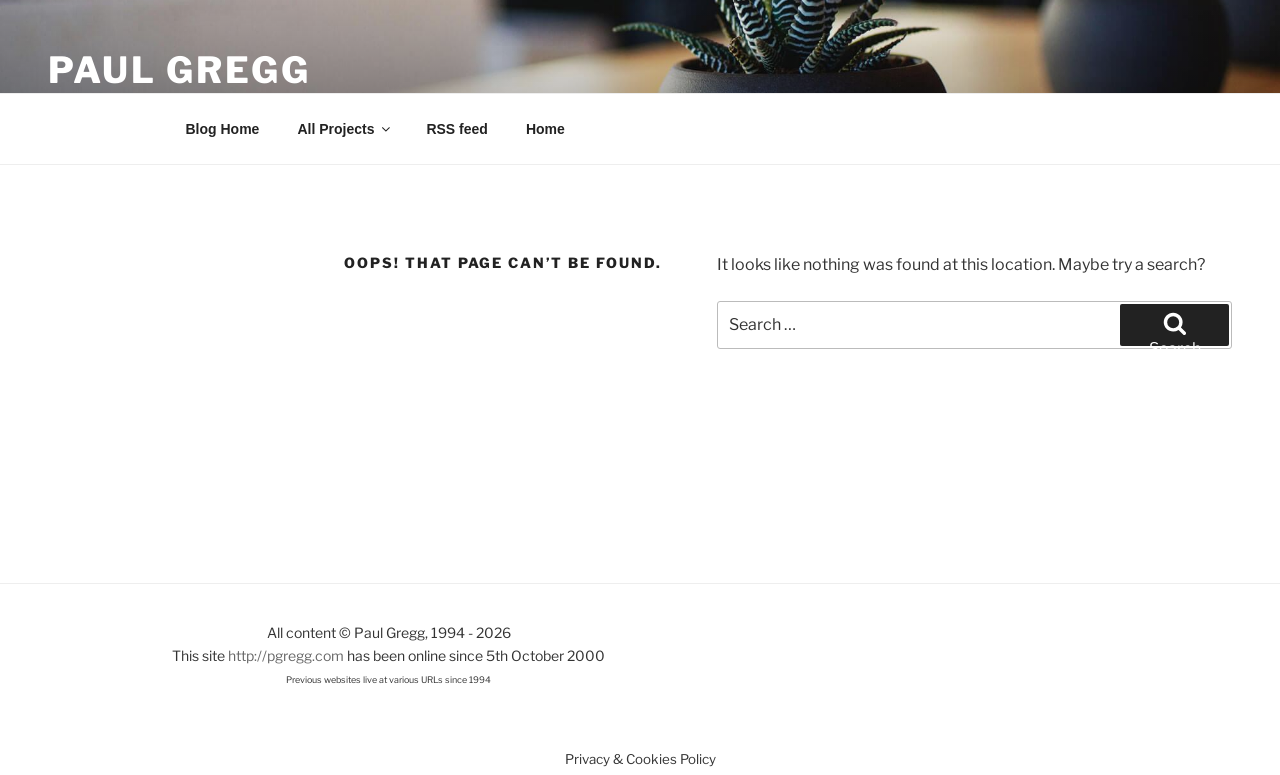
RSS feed (456, 129)
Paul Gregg (179, 70)
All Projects (345, 129)
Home (545, 129)
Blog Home (223, 129)
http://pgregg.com (286, 655)
